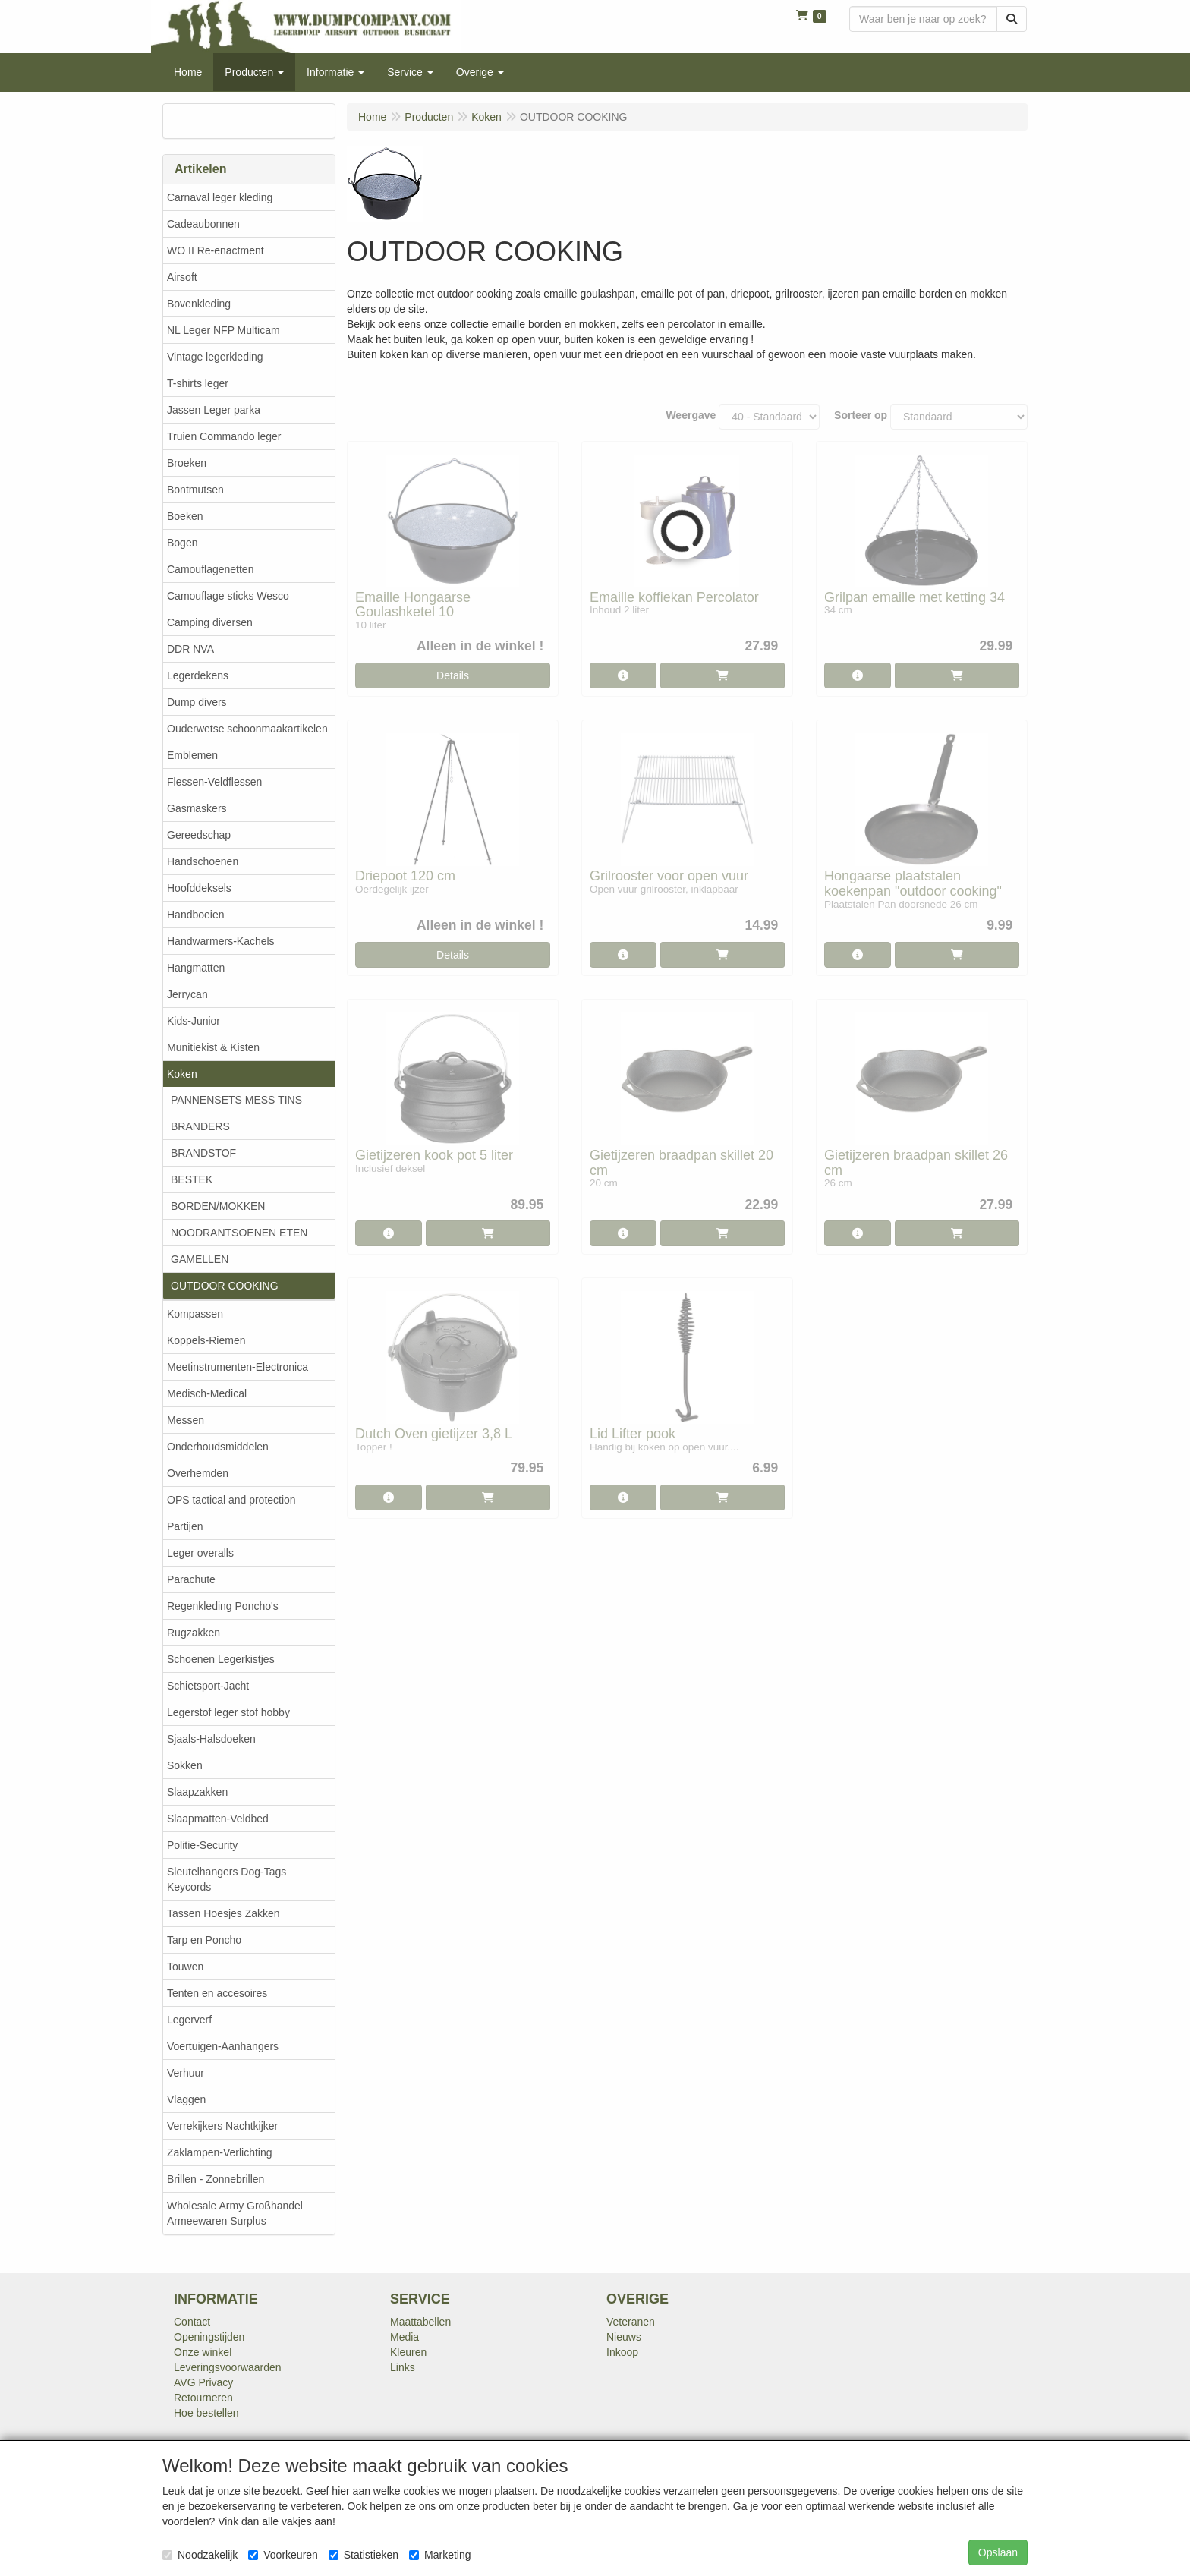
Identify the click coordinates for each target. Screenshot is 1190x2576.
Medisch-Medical (207, 1393)
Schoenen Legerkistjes (221, 1659)
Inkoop (622, 2352)
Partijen (185, 1526)
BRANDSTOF (203, 1153)
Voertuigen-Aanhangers (223, 2046)
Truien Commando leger (224, 436)
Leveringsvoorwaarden (228, 2367)
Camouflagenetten (210, 569)
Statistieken (363, 2555)
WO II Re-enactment (215, 250)
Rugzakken (193, 1633)
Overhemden (197, 1473)
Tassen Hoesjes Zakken (223, 1913)
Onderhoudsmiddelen (218, 1447)
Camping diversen (210, 622)
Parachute (191, 1579)
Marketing (440, 2555)
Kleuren (408, 2352)
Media (404, 2337)
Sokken (185, 1765)
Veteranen (630, 2322)
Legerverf (189, 2020)
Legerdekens (197, 675)
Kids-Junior (193, 1021)
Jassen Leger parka (213, 410)
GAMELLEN (199, 1259)
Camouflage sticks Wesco (228, 596)
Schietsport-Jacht (208, 1686)
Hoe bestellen (206, 2413)
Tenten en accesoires (217, 1993)
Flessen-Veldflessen (214, 782)
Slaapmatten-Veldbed (218, 1818)
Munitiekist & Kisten (213, 1047)
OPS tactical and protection (231, 1500)
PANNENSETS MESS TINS (236, 1100)
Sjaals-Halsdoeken (211, 1739)
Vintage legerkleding (215, 357)
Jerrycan (187, 994)
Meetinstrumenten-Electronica (237, 1367)
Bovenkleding (199, 304)
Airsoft (182, 277)
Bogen (182, 543)
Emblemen (192, 755)
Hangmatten (196, 968)
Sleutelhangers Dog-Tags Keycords (226, 1879)
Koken (182, 1074)
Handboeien (196, 915)
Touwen (185, 1966)
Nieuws (623, 2337)
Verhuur (185, 2073)
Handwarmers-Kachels (221, 941)
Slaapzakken (197, 1792)
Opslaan (998, 2552)
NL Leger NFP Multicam (223, 330)
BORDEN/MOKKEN (218, 1206)
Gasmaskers (197, 808)
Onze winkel (202, 2352)
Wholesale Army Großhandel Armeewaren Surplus (235, 2213)
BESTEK (191, 1179)
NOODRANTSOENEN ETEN (239, 1233)
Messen (185, 1420)
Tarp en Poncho (204, 1940)
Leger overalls (200, 1553)
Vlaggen (186, 2099)
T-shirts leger (197, 383)
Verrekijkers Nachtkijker (222, 2126)
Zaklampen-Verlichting (219, 2152)
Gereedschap (199, 835)
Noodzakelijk (200, 2555)
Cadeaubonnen (203, 224)
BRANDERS (200, 1126)
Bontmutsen (195, 489)
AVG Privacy (203, 2382)
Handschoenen (202, 861)
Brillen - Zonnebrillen (215, 2179)
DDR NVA (190, 649)
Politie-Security (202, 1845)
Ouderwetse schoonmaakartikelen (247, 729)
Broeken (186, 463)
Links (402, 2367)
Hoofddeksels (199, 888)
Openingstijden (209, 2337)
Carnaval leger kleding (219, 197)
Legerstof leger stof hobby (228, 1712)
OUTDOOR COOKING (225, 1286)
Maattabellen (420, 2322)
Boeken (185, 516)
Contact (192, 2322)
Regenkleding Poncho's (223, 1606)
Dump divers (197, 702)
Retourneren (203, 2398)
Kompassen (195, 1314)
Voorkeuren (283, 2555)
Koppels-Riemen (206, 1340)
